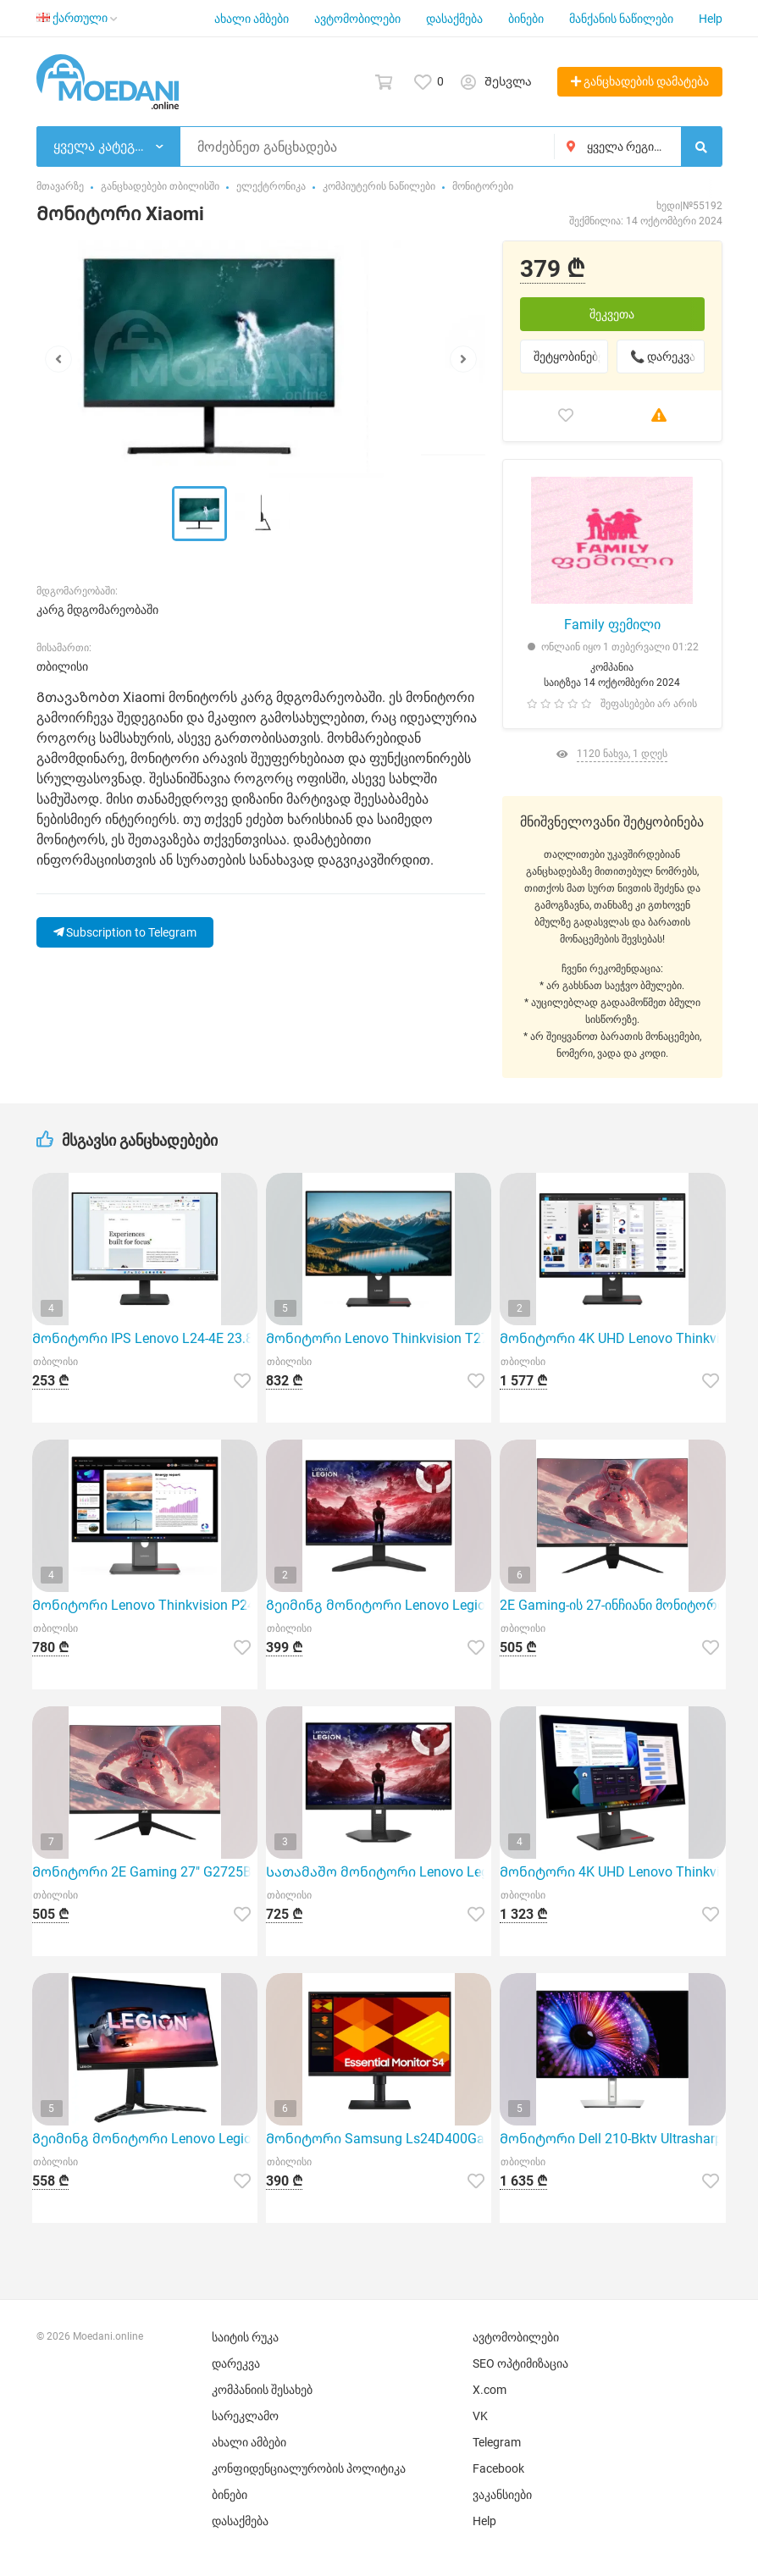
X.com (489, 2389)
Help (710, 18)
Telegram (497, 2442)
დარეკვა (236, 2363)
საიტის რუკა (245, 2337)
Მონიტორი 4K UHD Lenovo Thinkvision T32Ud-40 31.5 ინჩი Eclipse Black (612, 1338)
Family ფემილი (612, 624)
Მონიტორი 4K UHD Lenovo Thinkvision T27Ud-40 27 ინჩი (612, 1872)
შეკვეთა (611, 314)
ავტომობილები (357, 18)
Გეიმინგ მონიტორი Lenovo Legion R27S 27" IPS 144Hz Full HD (378, 1605)
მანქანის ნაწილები (621, 18)
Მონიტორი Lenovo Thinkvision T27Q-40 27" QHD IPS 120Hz (378, 1338)
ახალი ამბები (251, 18)
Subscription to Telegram (124, 932)
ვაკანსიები (502, 2494)
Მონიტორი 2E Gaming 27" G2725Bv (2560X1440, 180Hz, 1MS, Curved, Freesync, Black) (144, 1872)
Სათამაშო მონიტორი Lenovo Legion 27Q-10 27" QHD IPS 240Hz (378, 1872)
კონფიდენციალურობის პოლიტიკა (309, 2468)
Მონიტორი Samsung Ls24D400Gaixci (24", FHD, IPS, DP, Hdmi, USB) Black (378, 2139)
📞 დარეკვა (662, 356)
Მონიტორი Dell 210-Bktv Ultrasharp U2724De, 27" (612, 2139)
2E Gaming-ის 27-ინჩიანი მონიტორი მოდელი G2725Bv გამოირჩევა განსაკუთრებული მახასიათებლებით (612, 1605)
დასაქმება (454, 18)
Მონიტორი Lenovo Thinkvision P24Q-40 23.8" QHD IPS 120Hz (144, 1605)
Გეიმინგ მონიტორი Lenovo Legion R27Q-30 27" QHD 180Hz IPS (144, 2139)
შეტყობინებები (571, 356)
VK (480, 2416)
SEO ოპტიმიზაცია (520, 2363)
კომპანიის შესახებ (262, 2389)
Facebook (498, 2468)
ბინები (526, 18)
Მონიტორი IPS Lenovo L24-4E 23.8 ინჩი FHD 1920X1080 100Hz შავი (144, 1338)
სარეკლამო (245, 2416)
